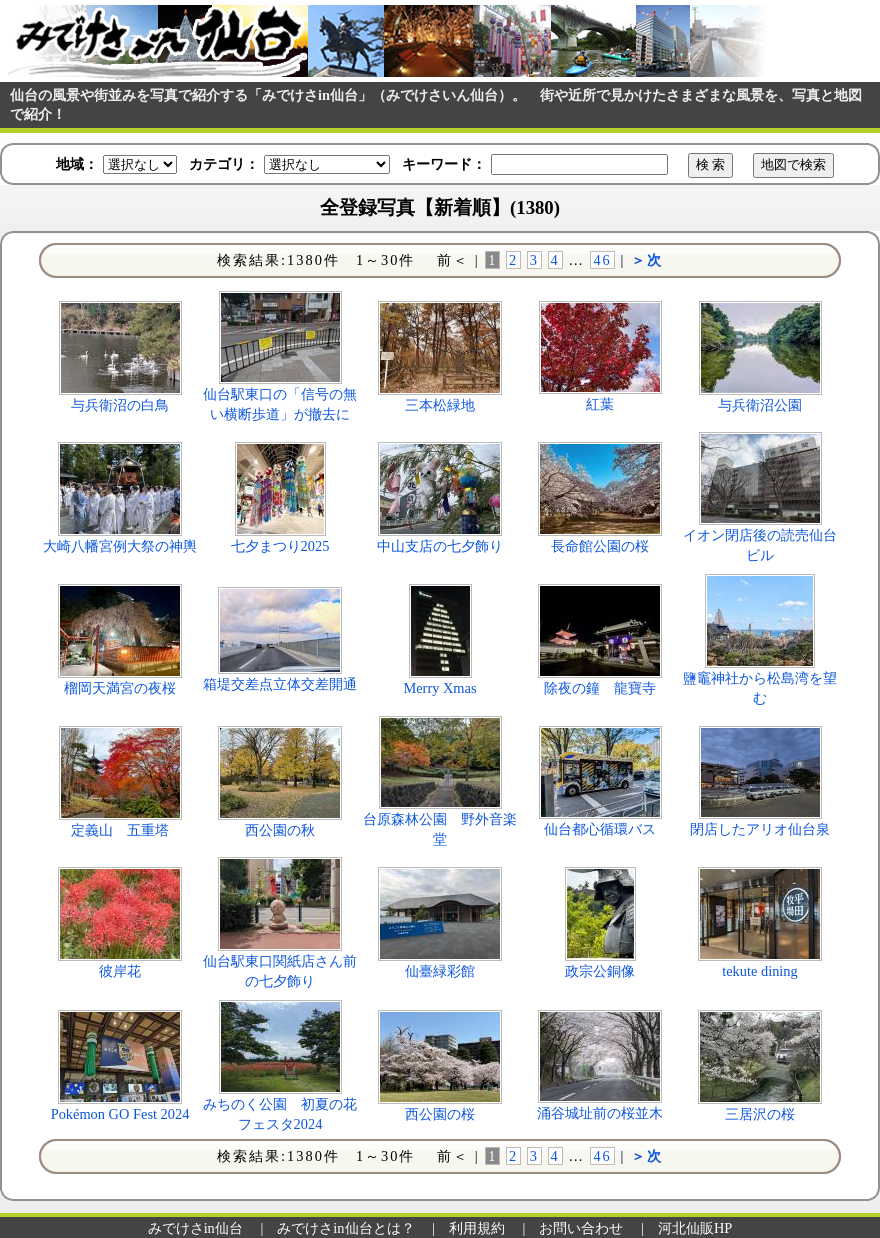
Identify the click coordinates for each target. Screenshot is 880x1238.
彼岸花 (120, 971)
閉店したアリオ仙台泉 (760, 829)
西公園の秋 (280, 830)
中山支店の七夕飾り (440, 546)
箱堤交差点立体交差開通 (280, 684)
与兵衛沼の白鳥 (120, 405)
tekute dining (760, 971)
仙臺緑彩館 (440, 971)
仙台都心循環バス (600, 829)
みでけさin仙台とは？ (345, 1228)
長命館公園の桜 (600, 546)
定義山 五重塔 (120, 830)
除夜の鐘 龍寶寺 (600, 688)
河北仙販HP (695, 1228)
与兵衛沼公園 (760, 405)
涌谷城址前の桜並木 (600, 1113)
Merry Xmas (439, 688)
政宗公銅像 (600, 971)
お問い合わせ (581, 1228)
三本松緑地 (440, 405)
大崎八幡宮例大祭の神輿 (120, 546)
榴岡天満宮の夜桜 (120, 688)
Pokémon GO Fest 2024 (120, 1114)
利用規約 (477, 1228)
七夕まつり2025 (280, 546)
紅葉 (600, 404)
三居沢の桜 (760, 1114)
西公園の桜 (440, 1114)
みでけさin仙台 (195, 1228)
